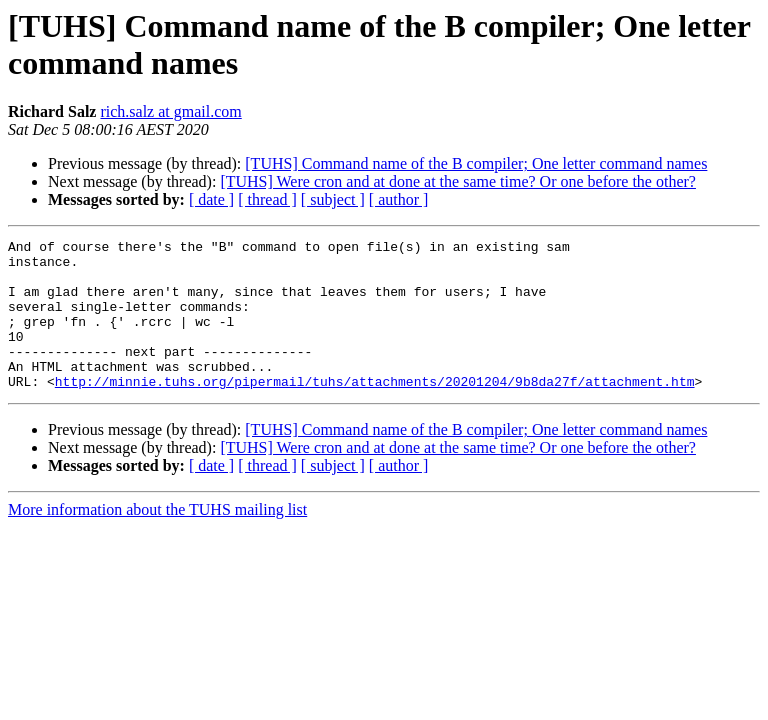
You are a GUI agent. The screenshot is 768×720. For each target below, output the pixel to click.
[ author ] (399, 199)
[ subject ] (333, 199)
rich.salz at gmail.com (170, 111)
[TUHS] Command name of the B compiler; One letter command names (476, 163)
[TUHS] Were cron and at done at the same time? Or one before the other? (458, 181)
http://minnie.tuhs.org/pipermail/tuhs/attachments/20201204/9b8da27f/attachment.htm (375, 411)
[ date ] (211, 199)
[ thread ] (267, 199)
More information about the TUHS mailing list (157, 539)
